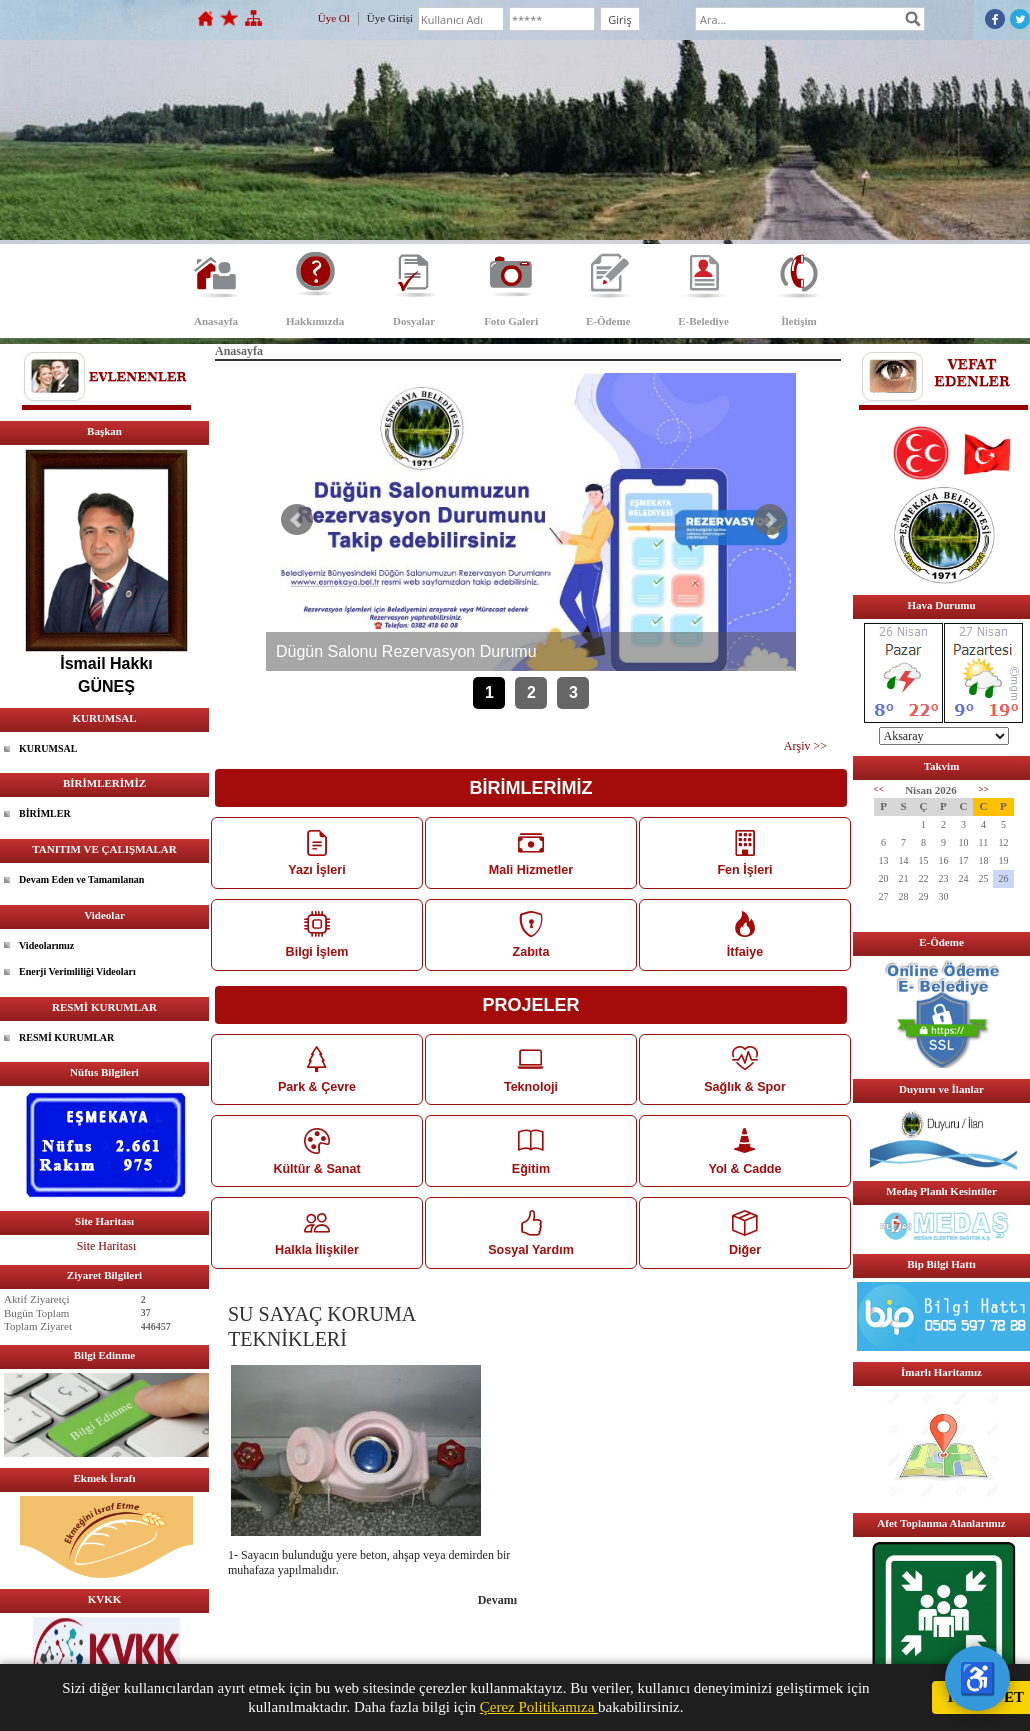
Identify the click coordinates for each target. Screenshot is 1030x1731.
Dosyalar (414, 321)
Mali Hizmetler (531, 853)
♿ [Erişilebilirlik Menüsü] (977, 1678)
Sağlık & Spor (745, 1074)
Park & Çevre (317, 1074)
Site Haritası (107, 1246)
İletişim (798, 321)
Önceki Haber (297, 520)
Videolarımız (46, 945)
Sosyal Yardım (531, 1242)
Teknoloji (531, 1074)
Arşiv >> (805, 746)
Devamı (497, 1612)
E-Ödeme (608, 321)
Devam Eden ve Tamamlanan (81, 879)
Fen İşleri (745, 853)
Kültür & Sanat (317, 1158)
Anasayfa (216, 321)
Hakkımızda (315, 321)
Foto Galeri (511, 321)
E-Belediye (703, 321)
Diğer (745, 1242)
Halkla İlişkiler (317, 1242)
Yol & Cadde (745, 1158)
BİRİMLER (45, 813)
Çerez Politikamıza (539, 1707)
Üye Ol (334, 18)
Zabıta (531, 937)
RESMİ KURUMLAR (66, 1037)
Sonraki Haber (770, 520)
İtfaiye (745, 937)
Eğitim (531, 1158)
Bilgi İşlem (317, 937)
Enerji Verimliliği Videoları (77, 971)
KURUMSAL (48, 748)
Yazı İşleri (317, 853)
